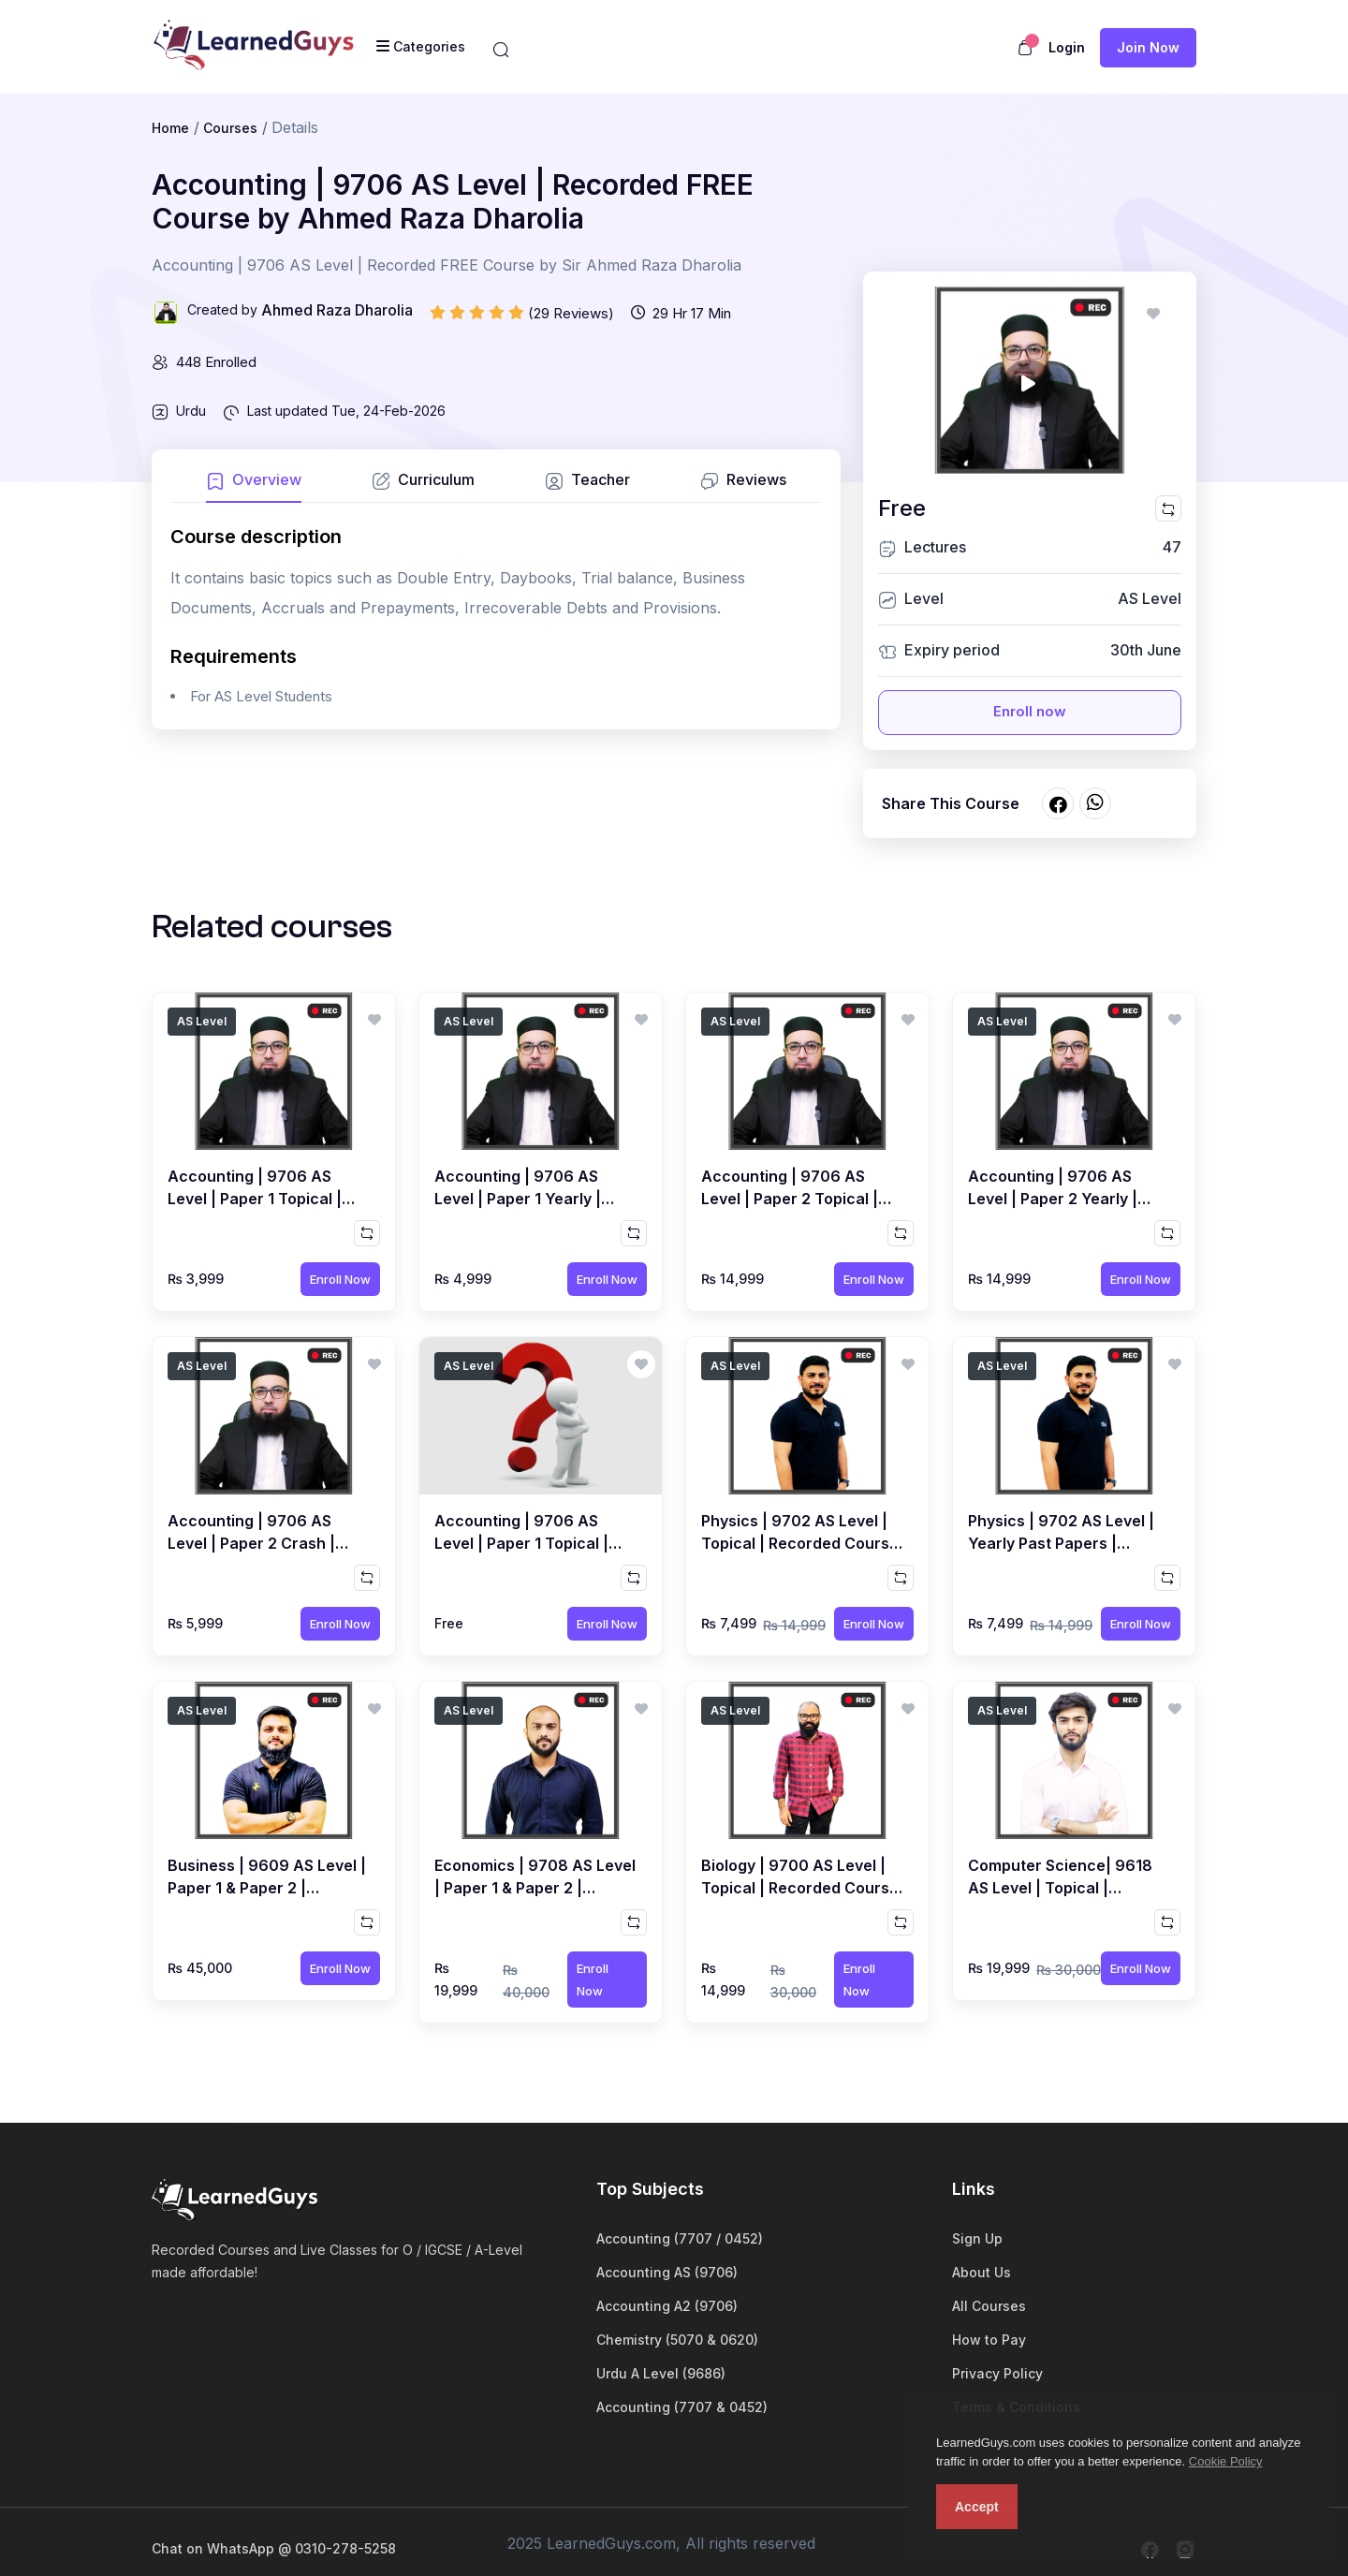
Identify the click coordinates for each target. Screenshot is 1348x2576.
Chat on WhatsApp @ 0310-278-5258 (274, 2548)
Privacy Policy (997, 2373)
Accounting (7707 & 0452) (682, 2407)
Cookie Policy (1226, 2461)
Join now (1148, 47)
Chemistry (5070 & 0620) (677, 2340)
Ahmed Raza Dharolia (337, 310)
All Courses (989, 2306)
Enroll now (1029, 711)
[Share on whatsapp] (1095, 803)
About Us (981, 2272)
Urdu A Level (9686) (660, 2373)
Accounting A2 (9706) (667, 2306)
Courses (230, 128)
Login (1066, 47)
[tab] (253, 485)
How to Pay (989, 2340)
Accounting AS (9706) (667, 2272)
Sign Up (977, 2238)
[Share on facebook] (1058, 803)
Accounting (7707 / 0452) (679, 2238)
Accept (977, 2506)
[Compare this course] (1168, 508)
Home (170, 128)
